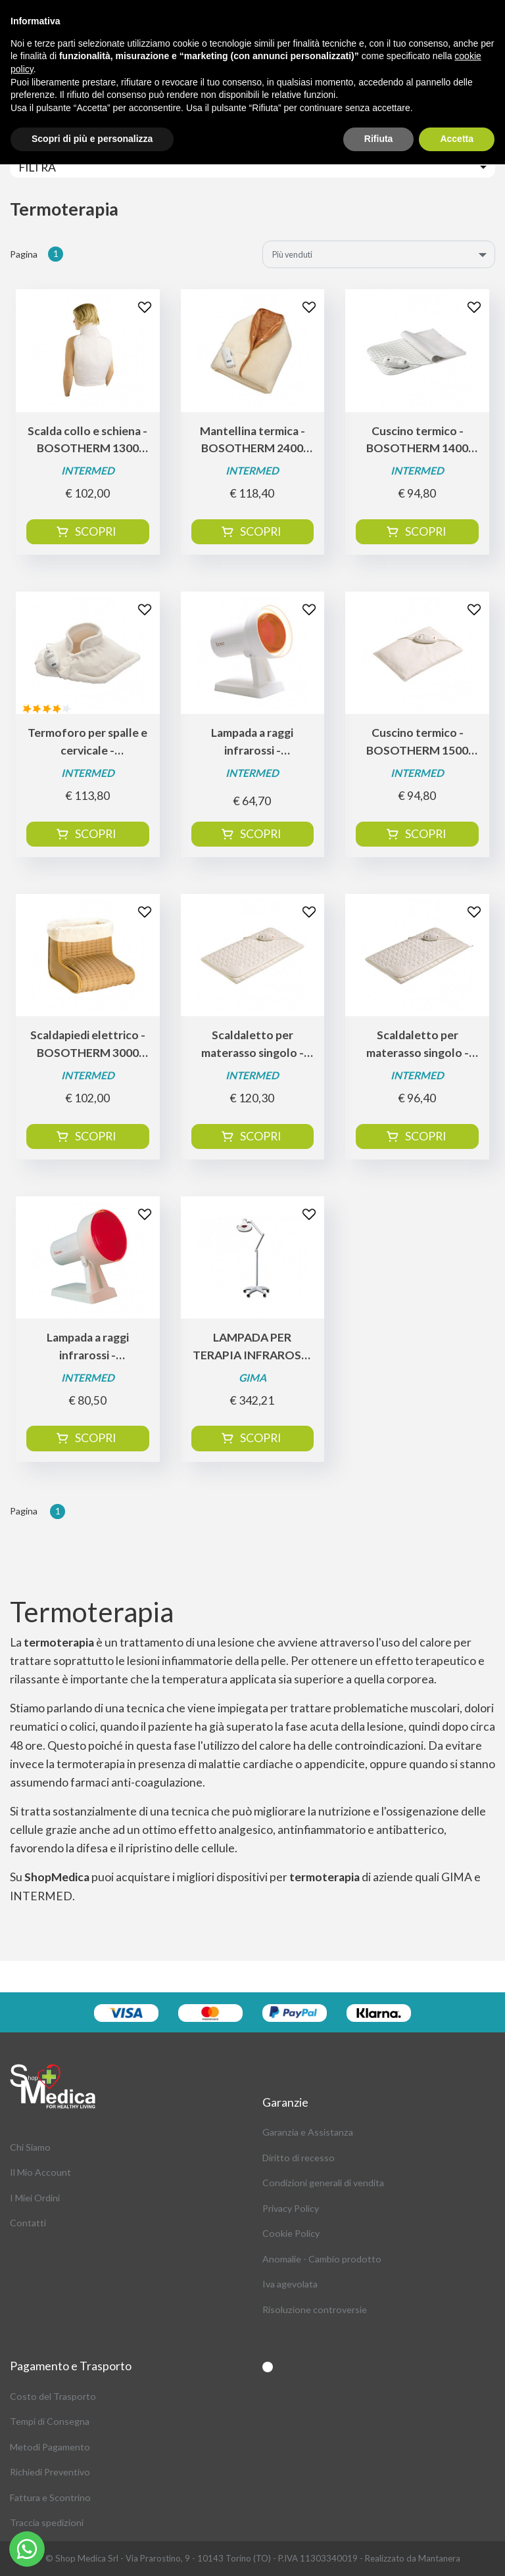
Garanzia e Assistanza (307, 2132)
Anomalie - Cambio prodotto (321, 2258)
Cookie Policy (291, 2233)
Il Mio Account (40, 2172)
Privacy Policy (290, 2208)
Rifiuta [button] (378, 138)
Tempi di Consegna (49, 2421)
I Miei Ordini (35, 2197)
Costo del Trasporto (53, 2396)
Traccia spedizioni (47, 2522)
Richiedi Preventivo (50, 2471)
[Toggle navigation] (252, 167)
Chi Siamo (30, 2147)
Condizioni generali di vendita (323, 2182)
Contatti (28, 2222)
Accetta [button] (456, 138)
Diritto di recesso (298, 2157)
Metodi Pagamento (50, 2446)
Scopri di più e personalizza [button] (92, 138)
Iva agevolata (290, 2283)
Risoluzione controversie (314, 2309)
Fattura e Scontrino (50, 2497)
